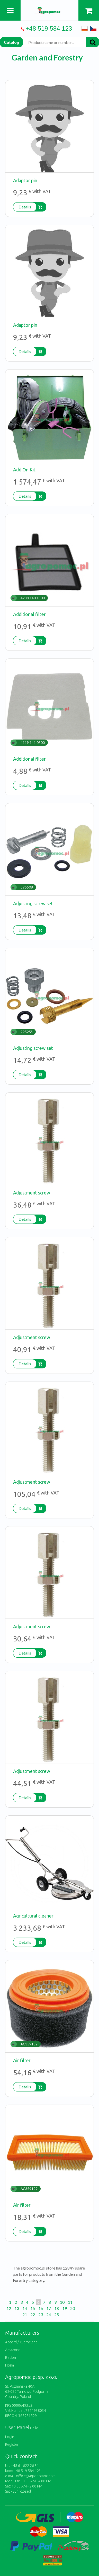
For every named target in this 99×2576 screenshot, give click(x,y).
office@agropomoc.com (36, 2476)
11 (70, 2302)
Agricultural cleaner (33, 1915)
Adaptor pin (25, 180)
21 (24, 2314)
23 (40, 2314)
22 (32, 2314)
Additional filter (29, 614)
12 (8, 2308)
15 (32, 2308)
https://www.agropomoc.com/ (49, 9)
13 (16, 2308)
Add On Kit (24, 469)
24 (48, 2314)
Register (12, 2444)
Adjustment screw (31, 1192)
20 (72, 2308)
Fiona (9, 2365)
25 (56, 2314)
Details (25, 206)
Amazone (12, 2350)
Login (9, 2437)
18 (56, 2308)
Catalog (11, 42)
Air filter (22, 2060)
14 (24, 2308)
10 (62, 2302)
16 (40, 2308)
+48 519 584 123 (48, 28)
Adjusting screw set (33, 903)
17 (48, 2308)
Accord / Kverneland (21, 2342)
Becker (10, 2357)
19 (64, 2308)
